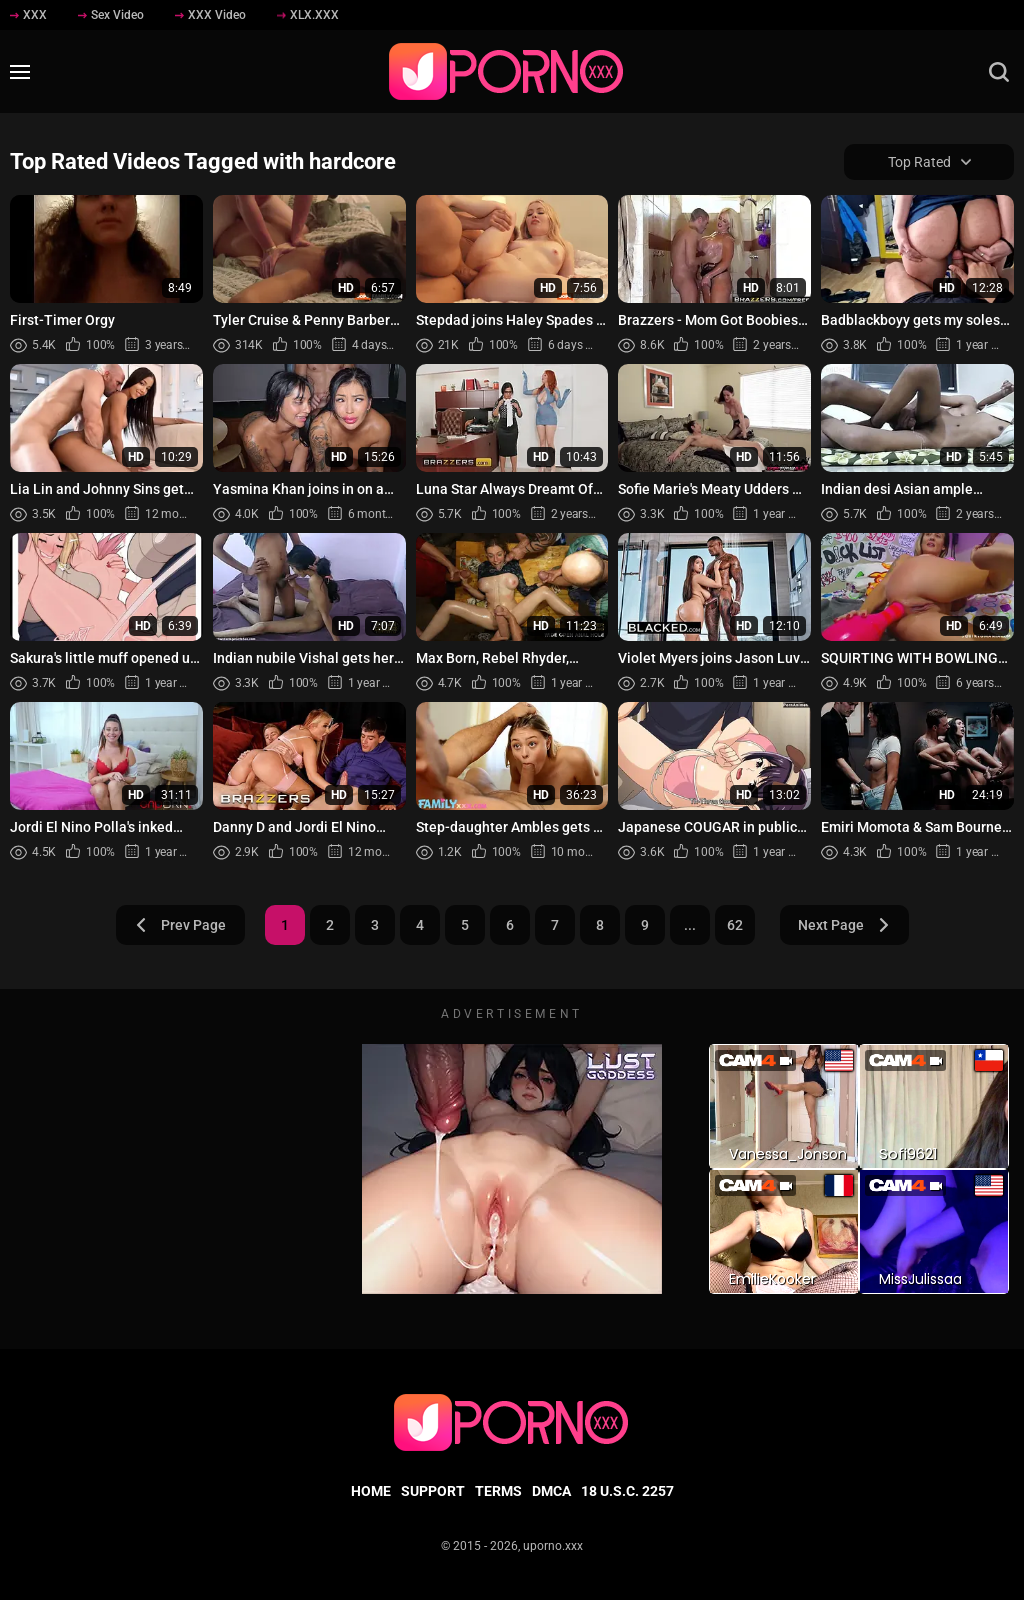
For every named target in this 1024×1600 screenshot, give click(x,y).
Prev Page (180, 925)
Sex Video (111, 15)
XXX (28, 15)
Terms (498, 1491)
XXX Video (210, 15)
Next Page (844, 925)
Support (433, 1491)
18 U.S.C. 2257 (627, 1491)
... (690, 925)
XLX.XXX (308, 15)
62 (735, 925)
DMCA (551, 1491)
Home (371, 1491)
